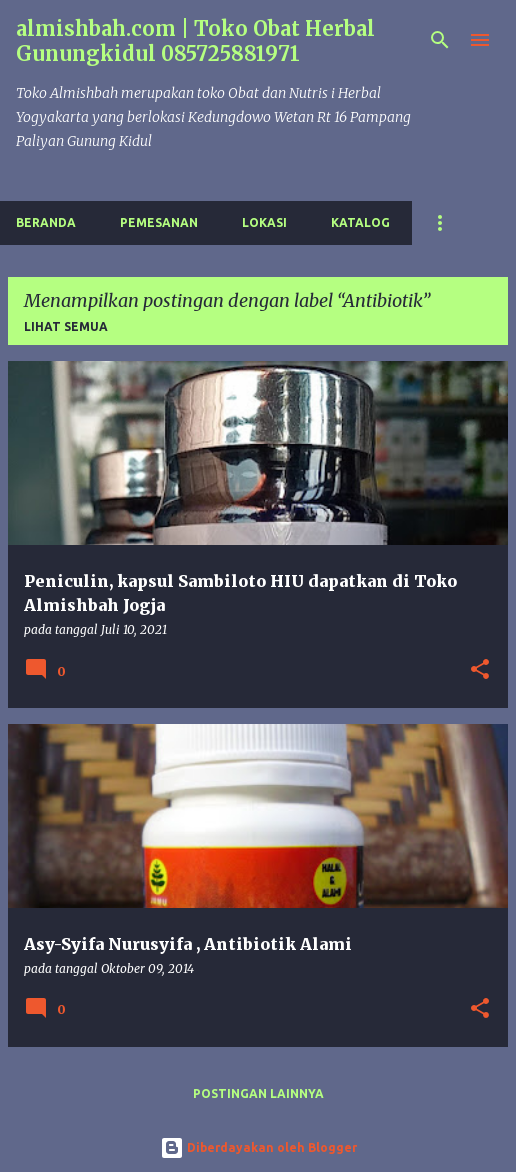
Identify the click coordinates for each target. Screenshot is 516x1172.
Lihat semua (66, 326)
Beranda (46, 222)
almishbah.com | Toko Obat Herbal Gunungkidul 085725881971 (195, 41)
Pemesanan (159, 222)
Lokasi (264, 222)
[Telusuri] (440, 40)
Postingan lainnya (258, 1093)
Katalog (360, 222)
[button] (480, 670)
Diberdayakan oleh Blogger (258, 1147)
